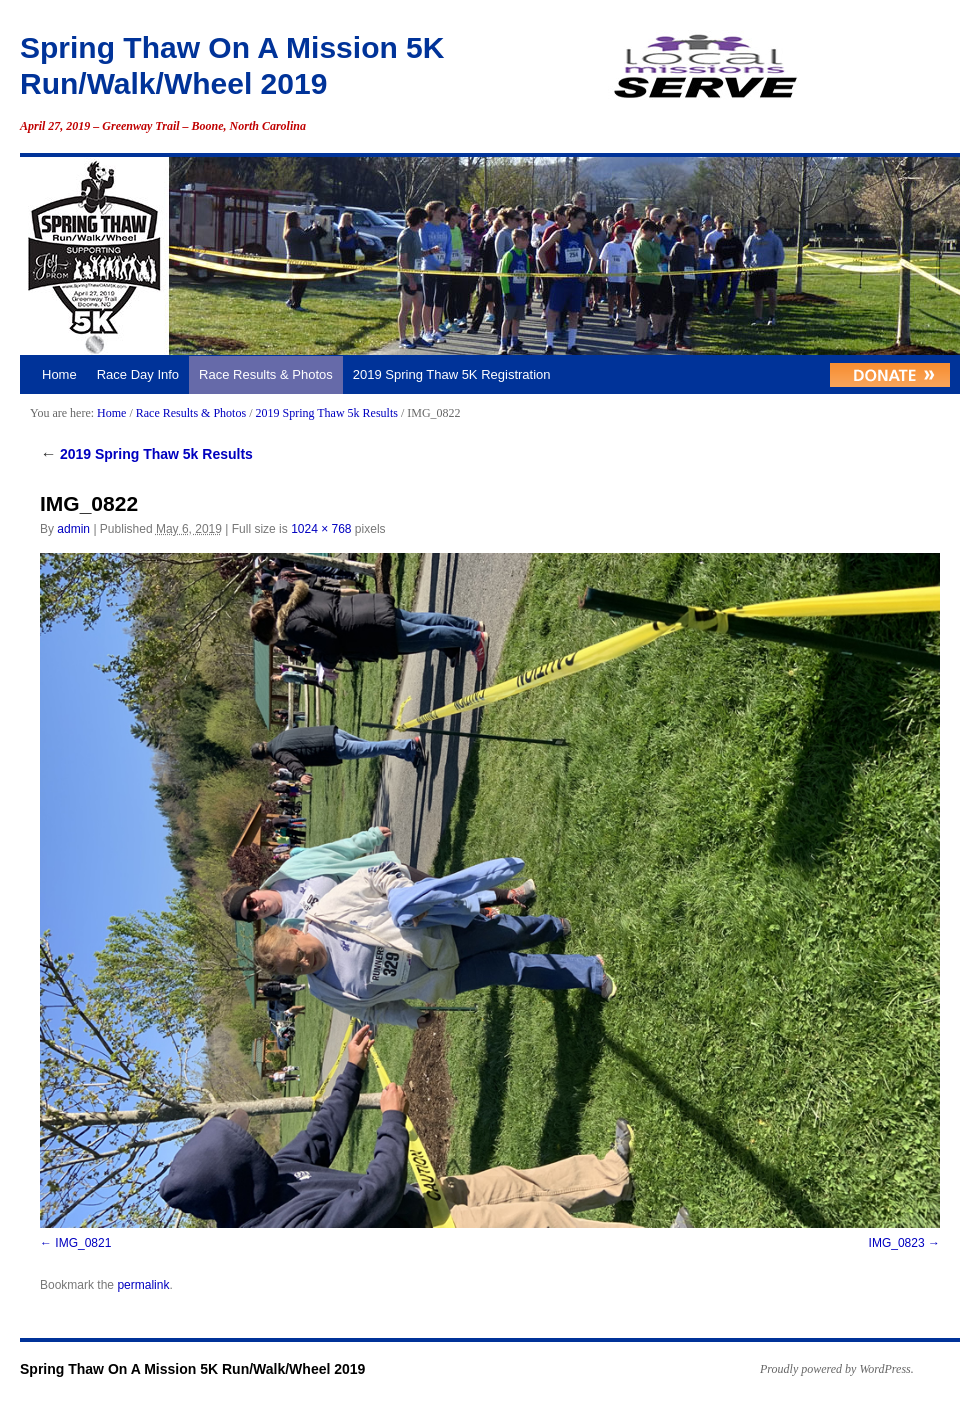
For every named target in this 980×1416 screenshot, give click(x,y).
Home (59, 374)
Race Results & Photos (266, 374)
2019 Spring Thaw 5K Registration (452, 374)
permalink (143, 1285)
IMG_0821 (83, 1243)
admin (73, 529)
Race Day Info (138, 374)
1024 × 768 (321, 529)
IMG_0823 (897, 1243)
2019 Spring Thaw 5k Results (326, 413)
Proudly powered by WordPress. (837, 1369)
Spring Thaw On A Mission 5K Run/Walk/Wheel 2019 (192, 1369)
